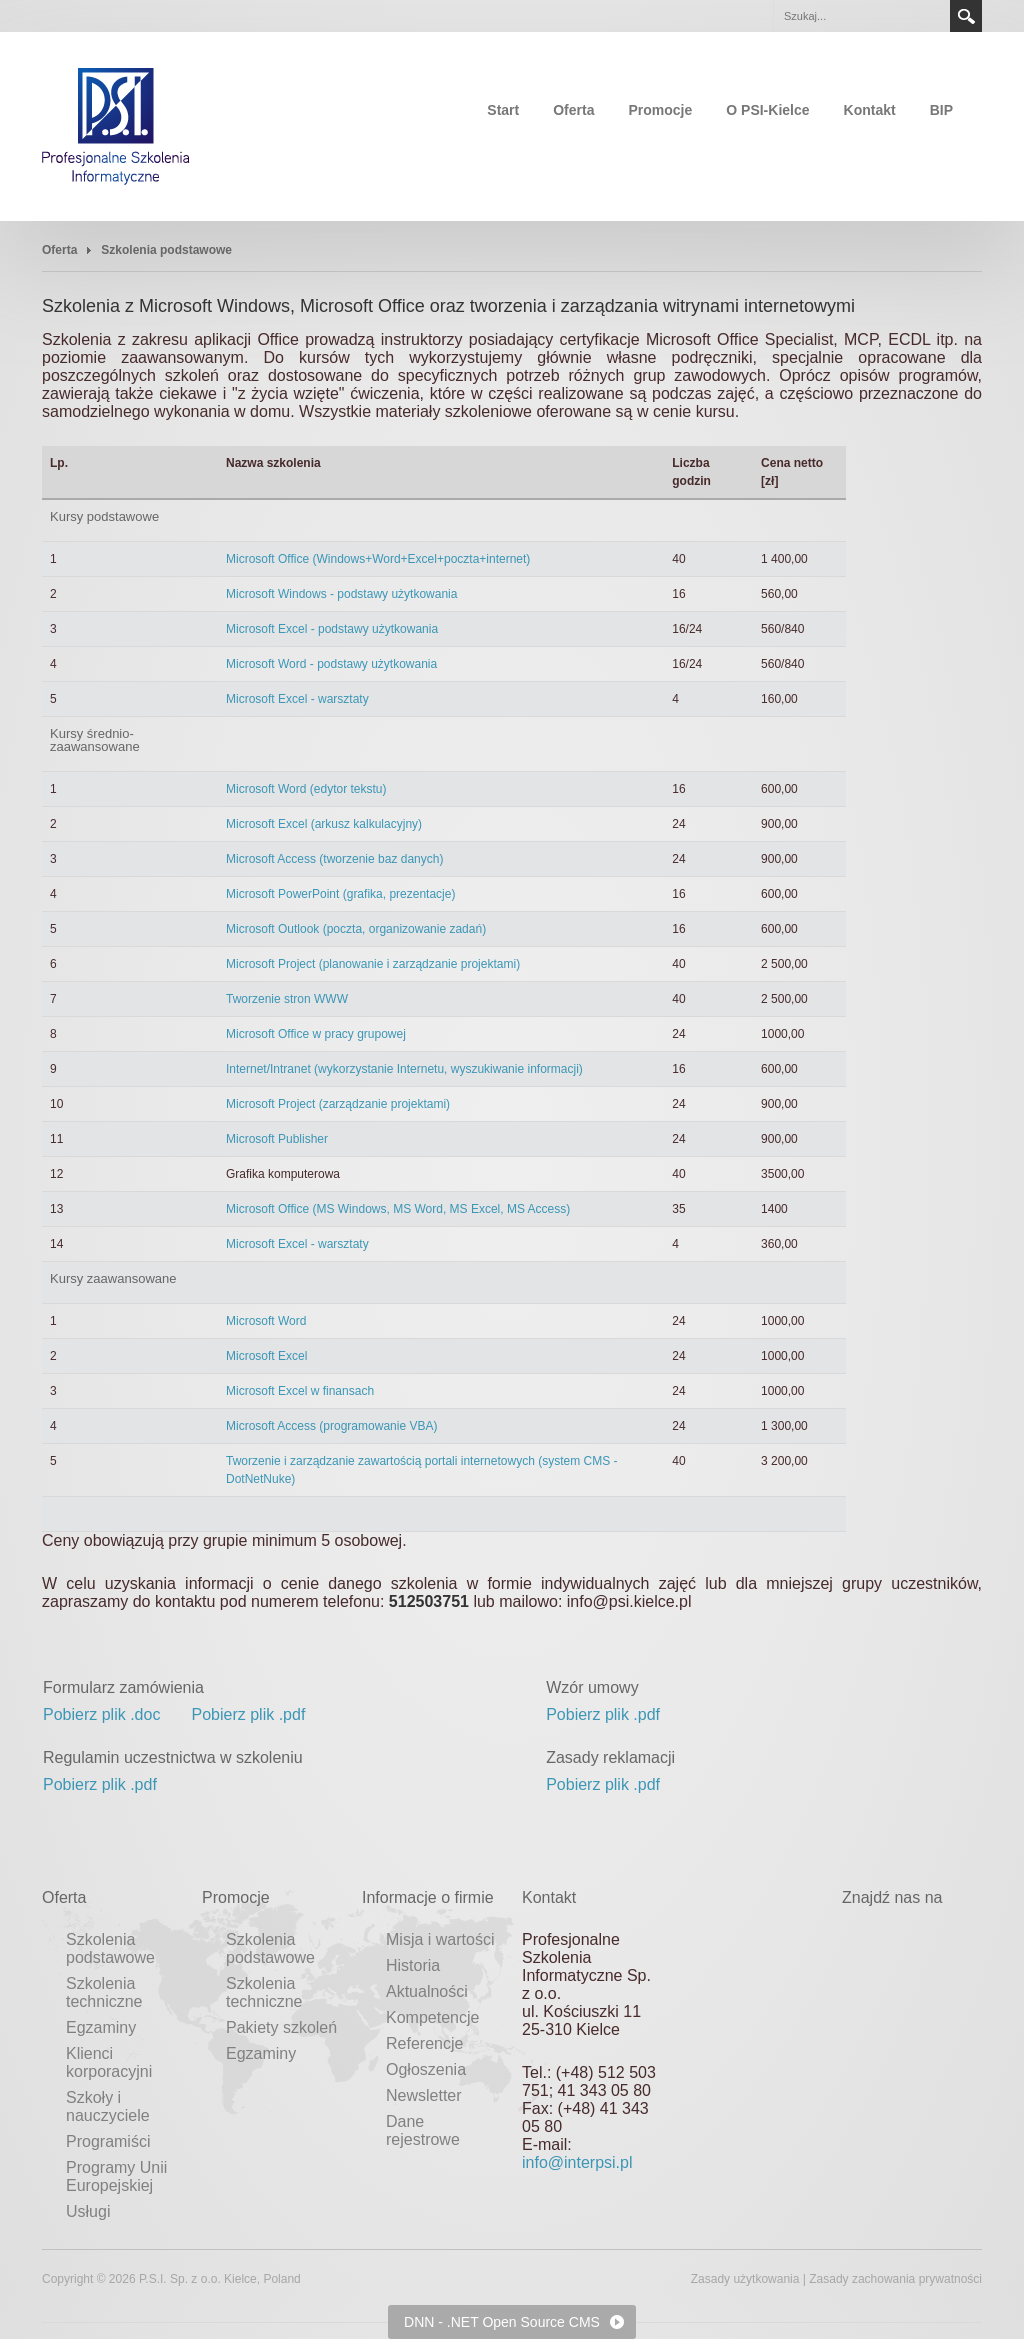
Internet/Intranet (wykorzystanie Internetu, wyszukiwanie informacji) (404, 1069)
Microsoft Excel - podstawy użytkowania (332, 629)
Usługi (88, 2211)
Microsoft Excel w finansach (300, 1391)
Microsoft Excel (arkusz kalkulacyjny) (324, 824)
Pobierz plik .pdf (249, 1714)
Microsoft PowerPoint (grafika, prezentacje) (340, 894)
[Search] (861, 16)
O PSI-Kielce (767, 110)
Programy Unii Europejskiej (116, 2176)
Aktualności (427, 1991)
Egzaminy (101, 2027)
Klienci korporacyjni (109, 2062)
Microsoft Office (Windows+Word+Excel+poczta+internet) (378, 559)
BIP (941, 110)
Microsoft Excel (266, 1356)
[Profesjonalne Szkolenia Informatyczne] (116, 125)
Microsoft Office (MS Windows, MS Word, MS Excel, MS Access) (398, 1209)
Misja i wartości (440, 1939)
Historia (413, 1965)
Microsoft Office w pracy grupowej (316, 1034)
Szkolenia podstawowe (110, 1948)
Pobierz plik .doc (101, 1714)
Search (966, 16)
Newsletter (424, 2095)
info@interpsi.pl (577, 2162)
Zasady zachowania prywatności (895, 2279)
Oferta (573, 110)
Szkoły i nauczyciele (108, 2106)
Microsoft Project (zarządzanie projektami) (338, 1104)
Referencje (424, 2043)
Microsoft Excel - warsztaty (297, 699)
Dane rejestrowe (423, 2130)
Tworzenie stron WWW (287, 999)
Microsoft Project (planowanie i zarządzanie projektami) (373, 964)
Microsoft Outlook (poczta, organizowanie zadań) (356, 929)
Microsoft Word (266, 1321)
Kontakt (870, 110)
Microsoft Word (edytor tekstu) (306, 789)
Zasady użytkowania (745, 2279)
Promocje (660, 110)
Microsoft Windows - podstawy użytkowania (341, 594)
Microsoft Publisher (277, 1139)
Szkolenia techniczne (104, 1992)
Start (503, 110)
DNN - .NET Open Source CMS (502, 2322)
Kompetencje (432, 2017)
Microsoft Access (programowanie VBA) (331, 1426)
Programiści (108, 2141)
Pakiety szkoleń (281, 2027)
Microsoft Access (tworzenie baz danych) (334, 859)
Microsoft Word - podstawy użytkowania (331, 664)
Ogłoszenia (426, 2069)
